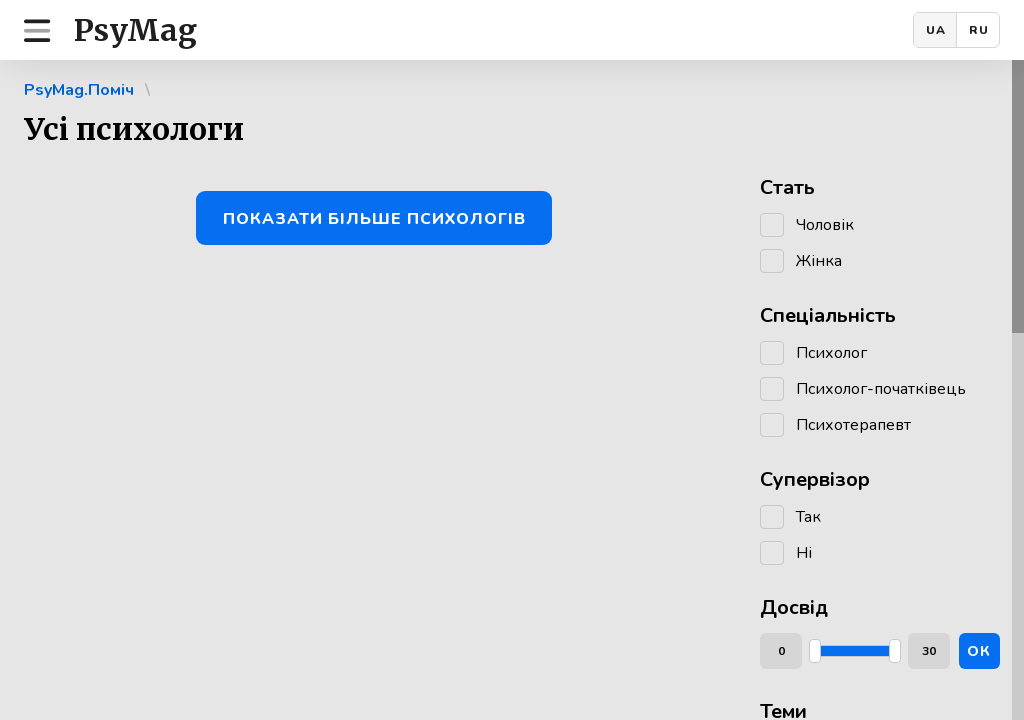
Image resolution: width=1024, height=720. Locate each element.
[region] (512, 390)
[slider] (815, 651)
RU (979, 30)
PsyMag (135, 30)
